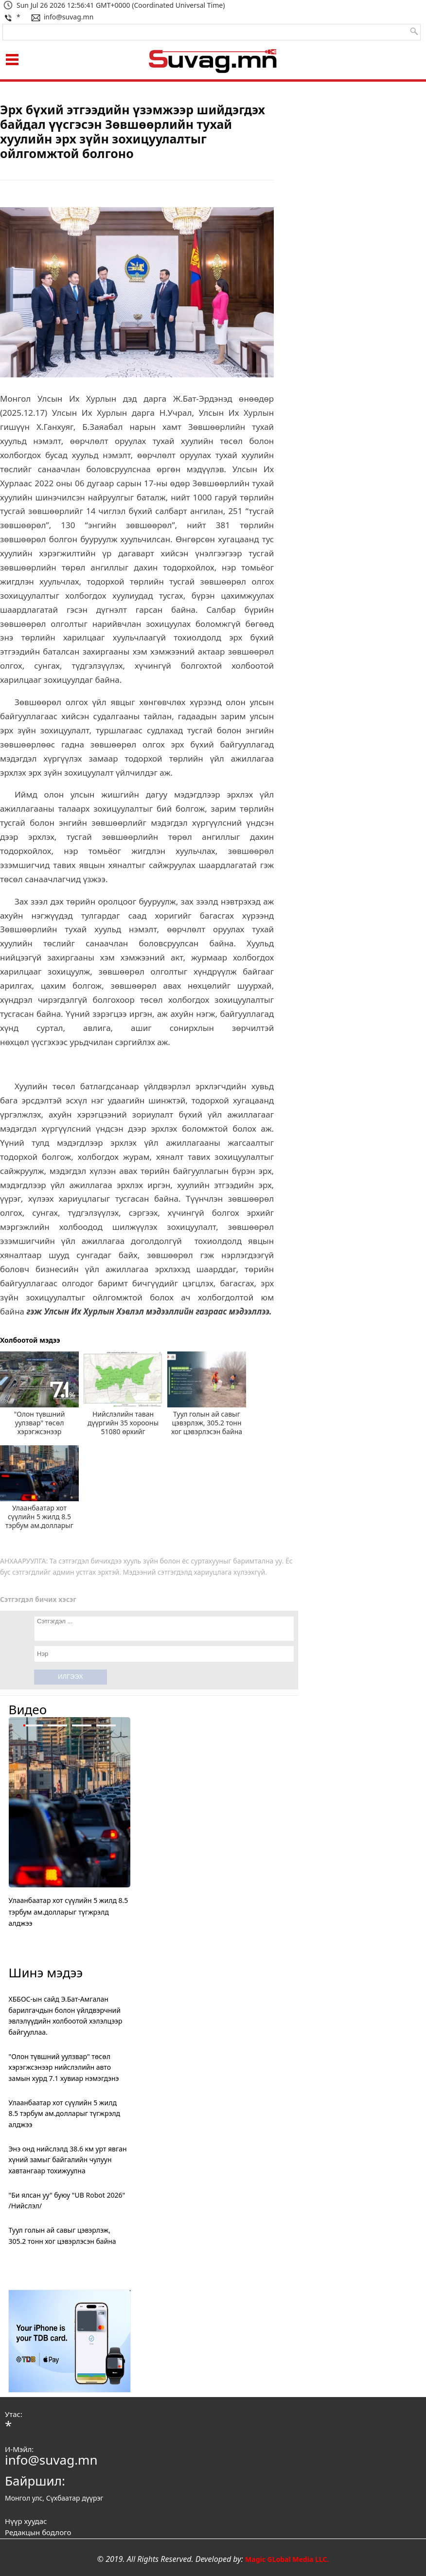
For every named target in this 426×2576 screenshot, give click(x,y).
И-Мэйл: (19, 2449)
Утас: (13, 2414)
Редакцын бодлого (38, 2532)
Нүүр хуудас (26, 2521)
